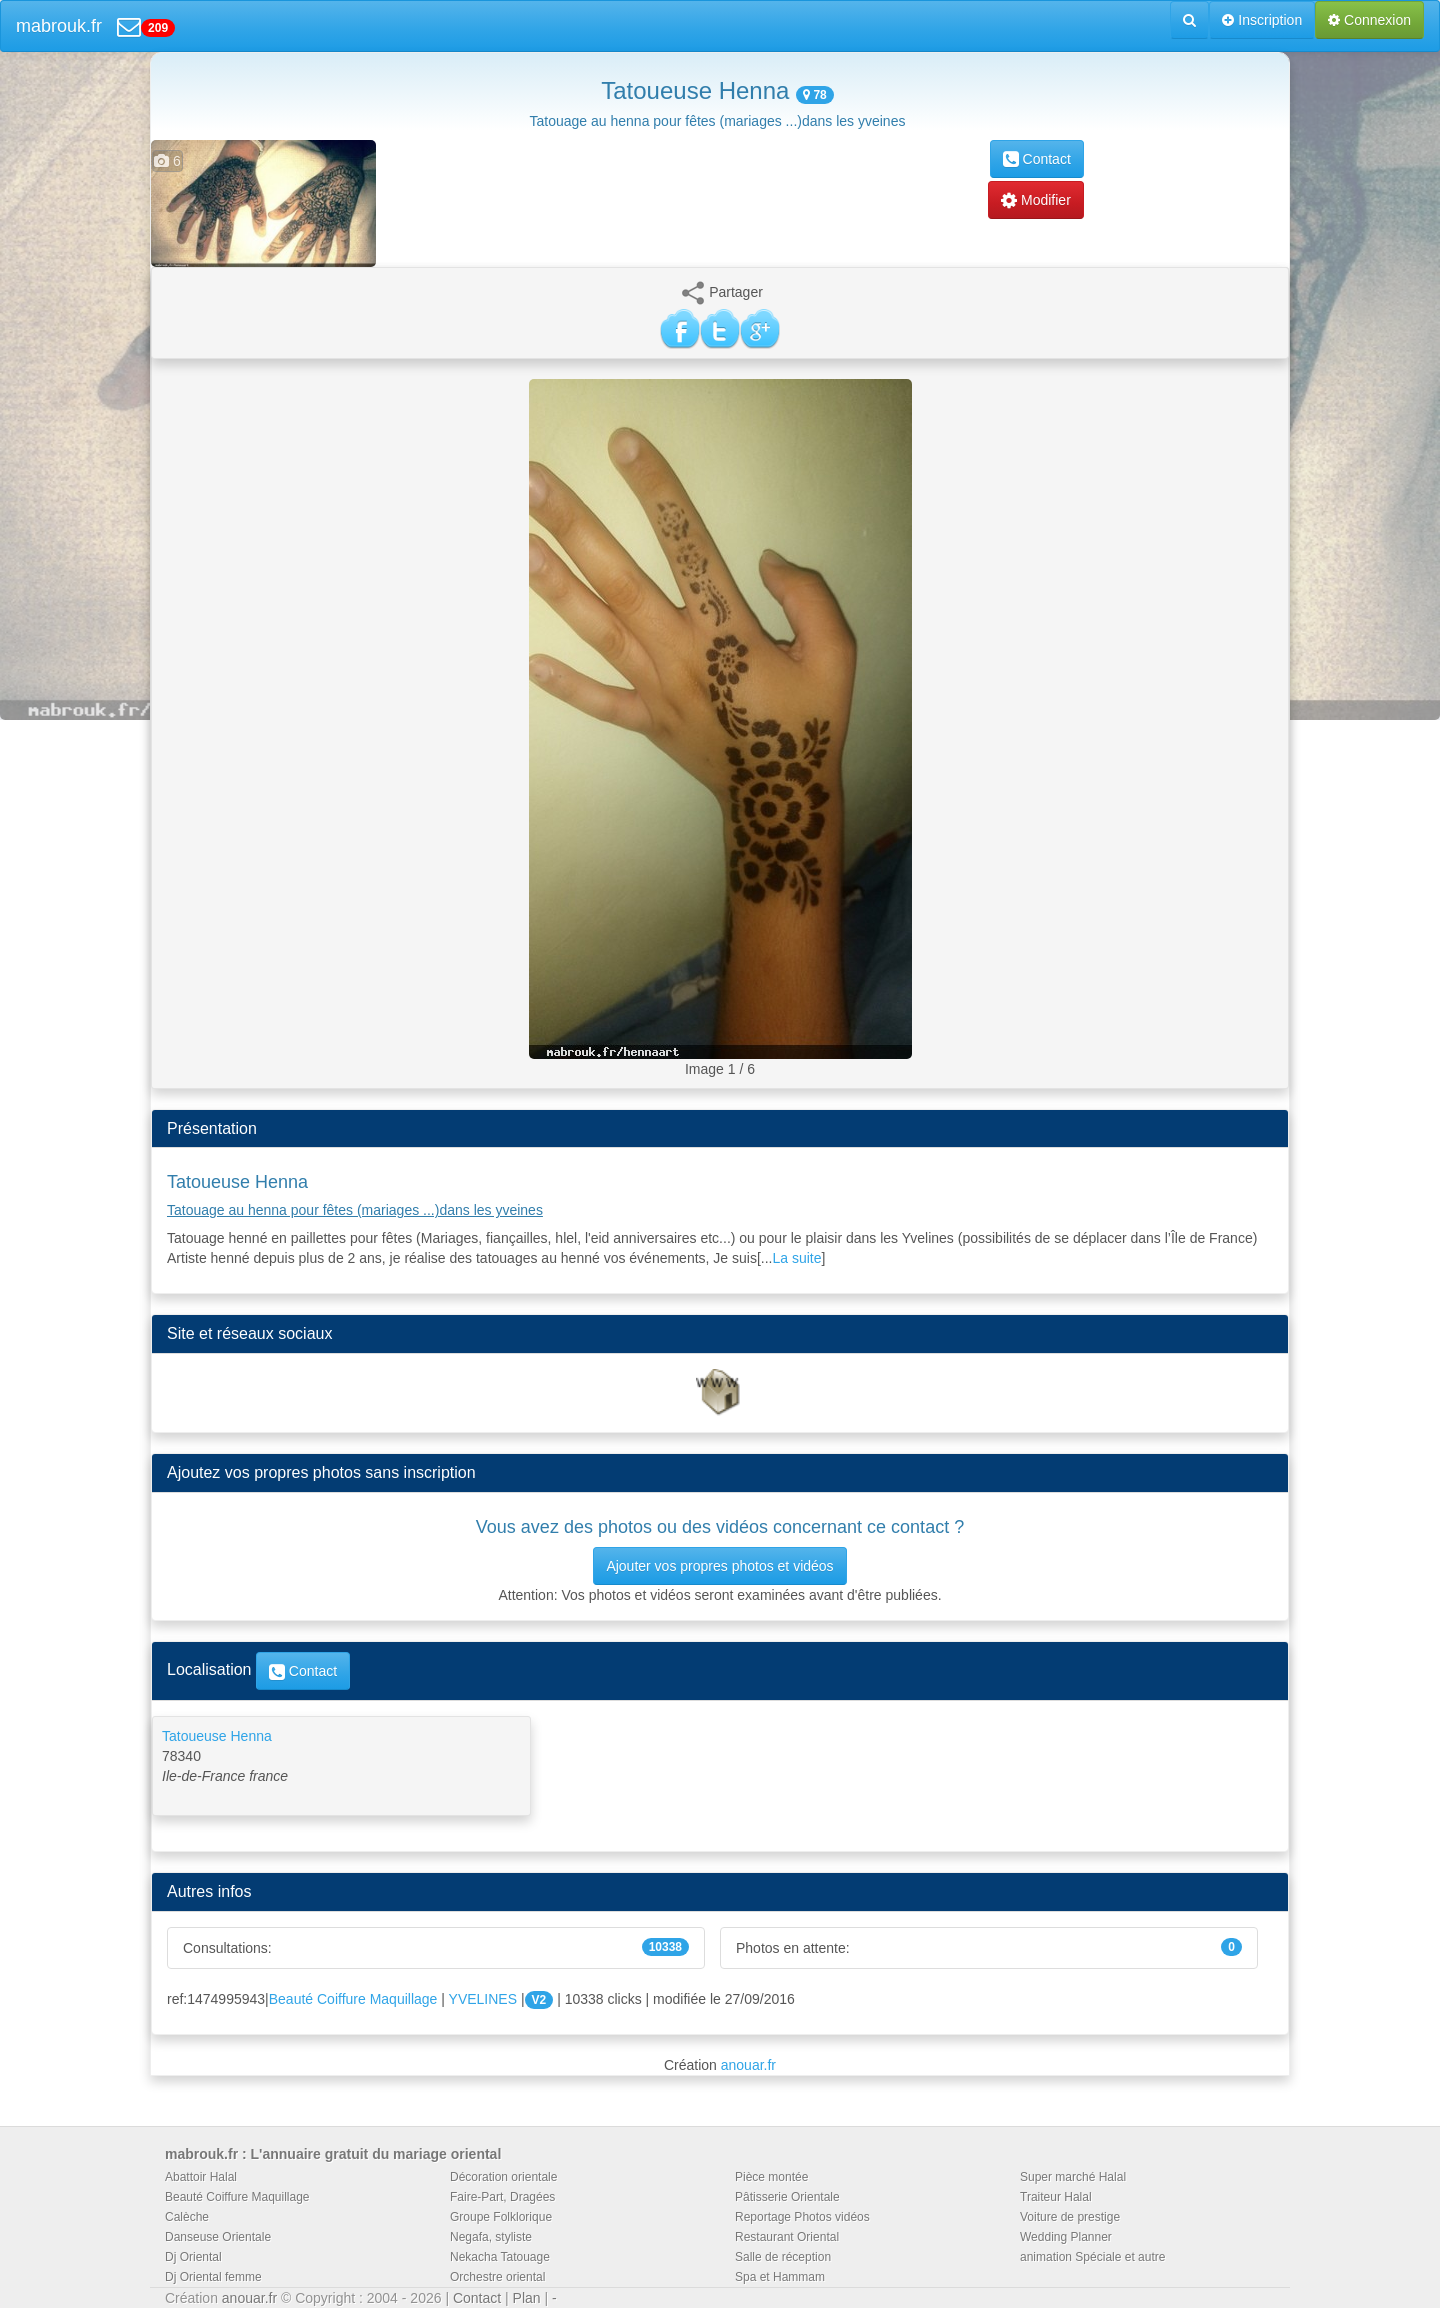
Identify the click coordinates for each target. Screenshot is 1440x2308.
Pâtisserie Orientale (787, 2197)
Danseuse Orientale (218, 2237)
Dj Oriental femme (213, 2277)
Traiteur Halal (1056, 2197)
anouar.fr (748, 2065)
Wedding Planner (1066, 2237)
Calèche (187, 2217)
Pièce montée (771, 2177)
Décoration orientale (503, 2177)
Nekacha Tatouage (500, 2257)
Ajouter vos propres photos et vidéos (719, 1566)
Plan (527, 2298)
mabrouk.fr (59, 26)
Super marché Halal (1073, 2177)
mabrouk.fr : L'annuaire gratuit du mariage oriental (333, 2154)
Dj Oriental (193, 2257)
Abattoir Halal (201, 2177)
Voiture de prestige (1070, 2217)
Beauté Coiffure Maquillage (353, 1999)
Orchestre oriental (497, 2277)
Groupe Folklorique (501, 2217)
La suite (797, 1258)
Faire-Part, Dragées (502, 2197)
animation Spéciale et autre (1092, 2257)
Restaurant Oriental (787, 2237)
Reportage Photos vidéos (802, 2217)
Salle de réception (783, 2257)
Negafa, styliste (491, 2237)
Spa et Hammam (780, 2277)
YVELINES (483, 1999)
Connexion (1369, 20)
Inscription (1262, 20)
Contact (1037, 159)
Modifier (1036, 200)
